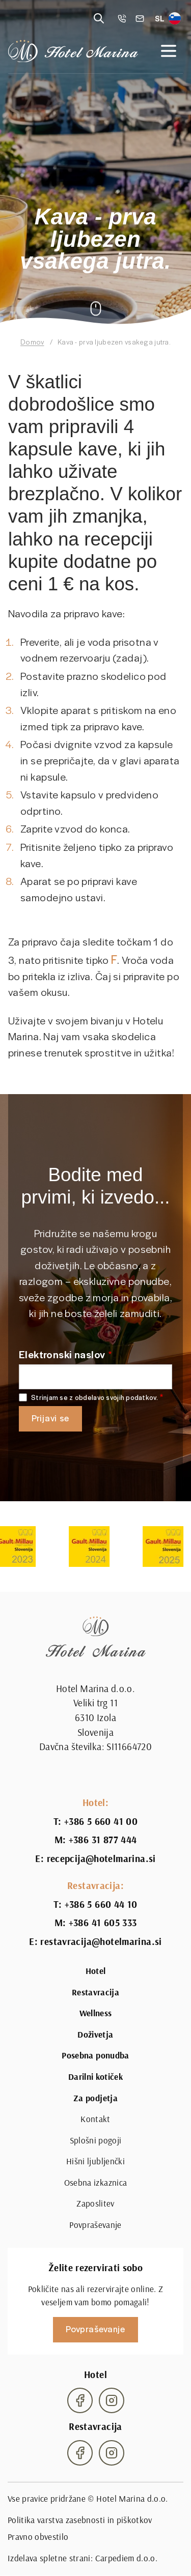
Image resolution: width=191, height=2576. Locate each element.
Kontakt (95, 2119)
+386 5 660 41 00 (101, 1821)
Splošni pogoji (96, 2140)
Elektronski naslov (62, 1354)
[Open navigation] (168, 51)
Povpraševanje (95, 2224)
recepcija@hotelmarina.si (101, 1858)
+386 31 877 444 (103, 1839)
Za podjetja (95, 2098)
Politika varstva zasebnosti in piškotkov (80, 2520)
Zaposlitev (95, 2203)
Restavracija (95, 1992)
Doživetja (95, 2034)
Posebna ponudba (95, 2055)
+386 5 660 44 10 (101, 1904)
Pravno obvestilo (38, 2536)
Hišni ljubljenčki (95, 2161)
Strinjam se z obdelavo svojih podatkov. (94, 1397)
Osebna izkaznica (95, 2182)
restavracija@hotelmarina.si (100, 1941)
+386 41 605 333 (103, 1922)
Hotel (96, 1971)
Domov (32, 342)
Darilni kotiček (95, 2077)
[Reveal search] (99, 18)
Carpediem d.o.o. (126, 2558)
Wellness (95, 2013)
